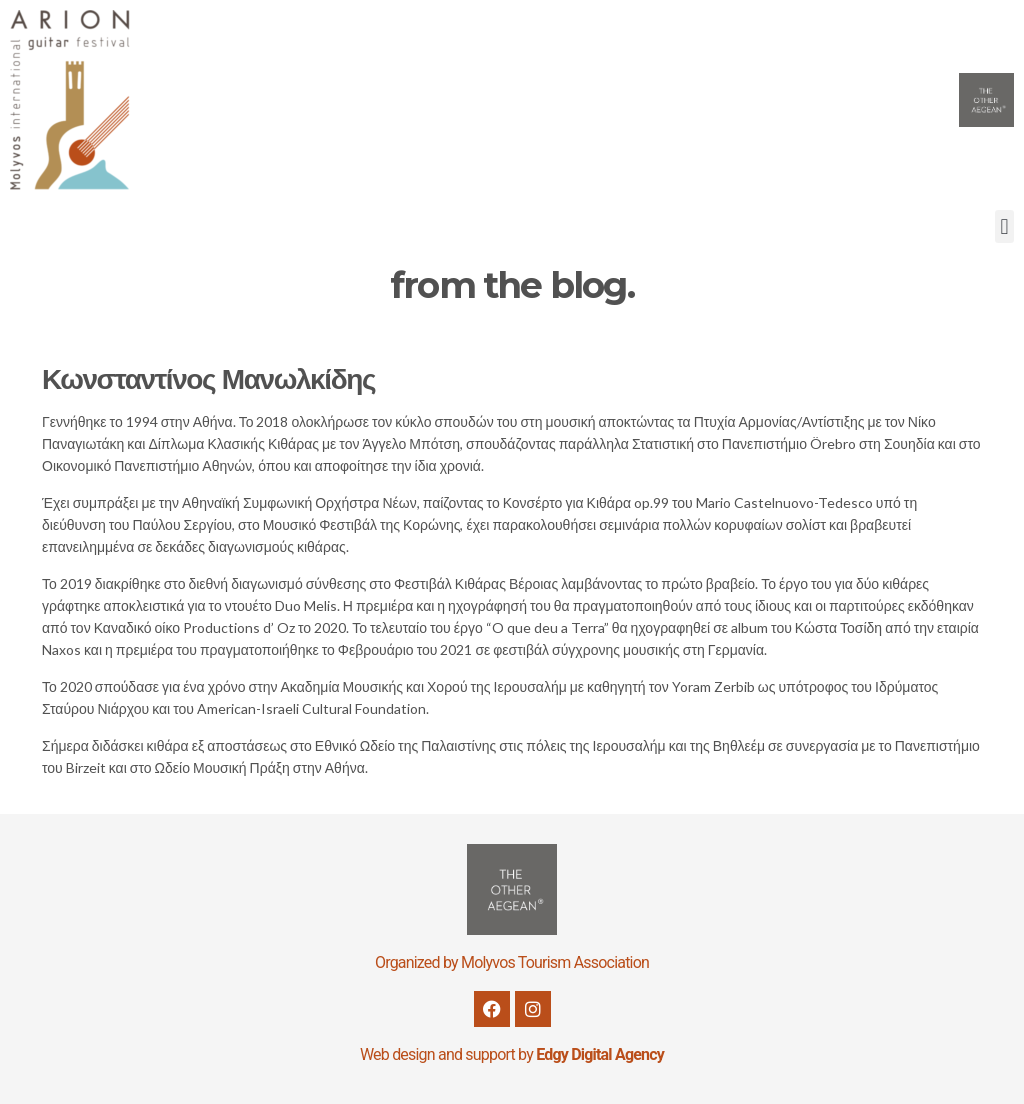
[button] (1004, 226)
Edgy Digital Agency (600, 1054)
